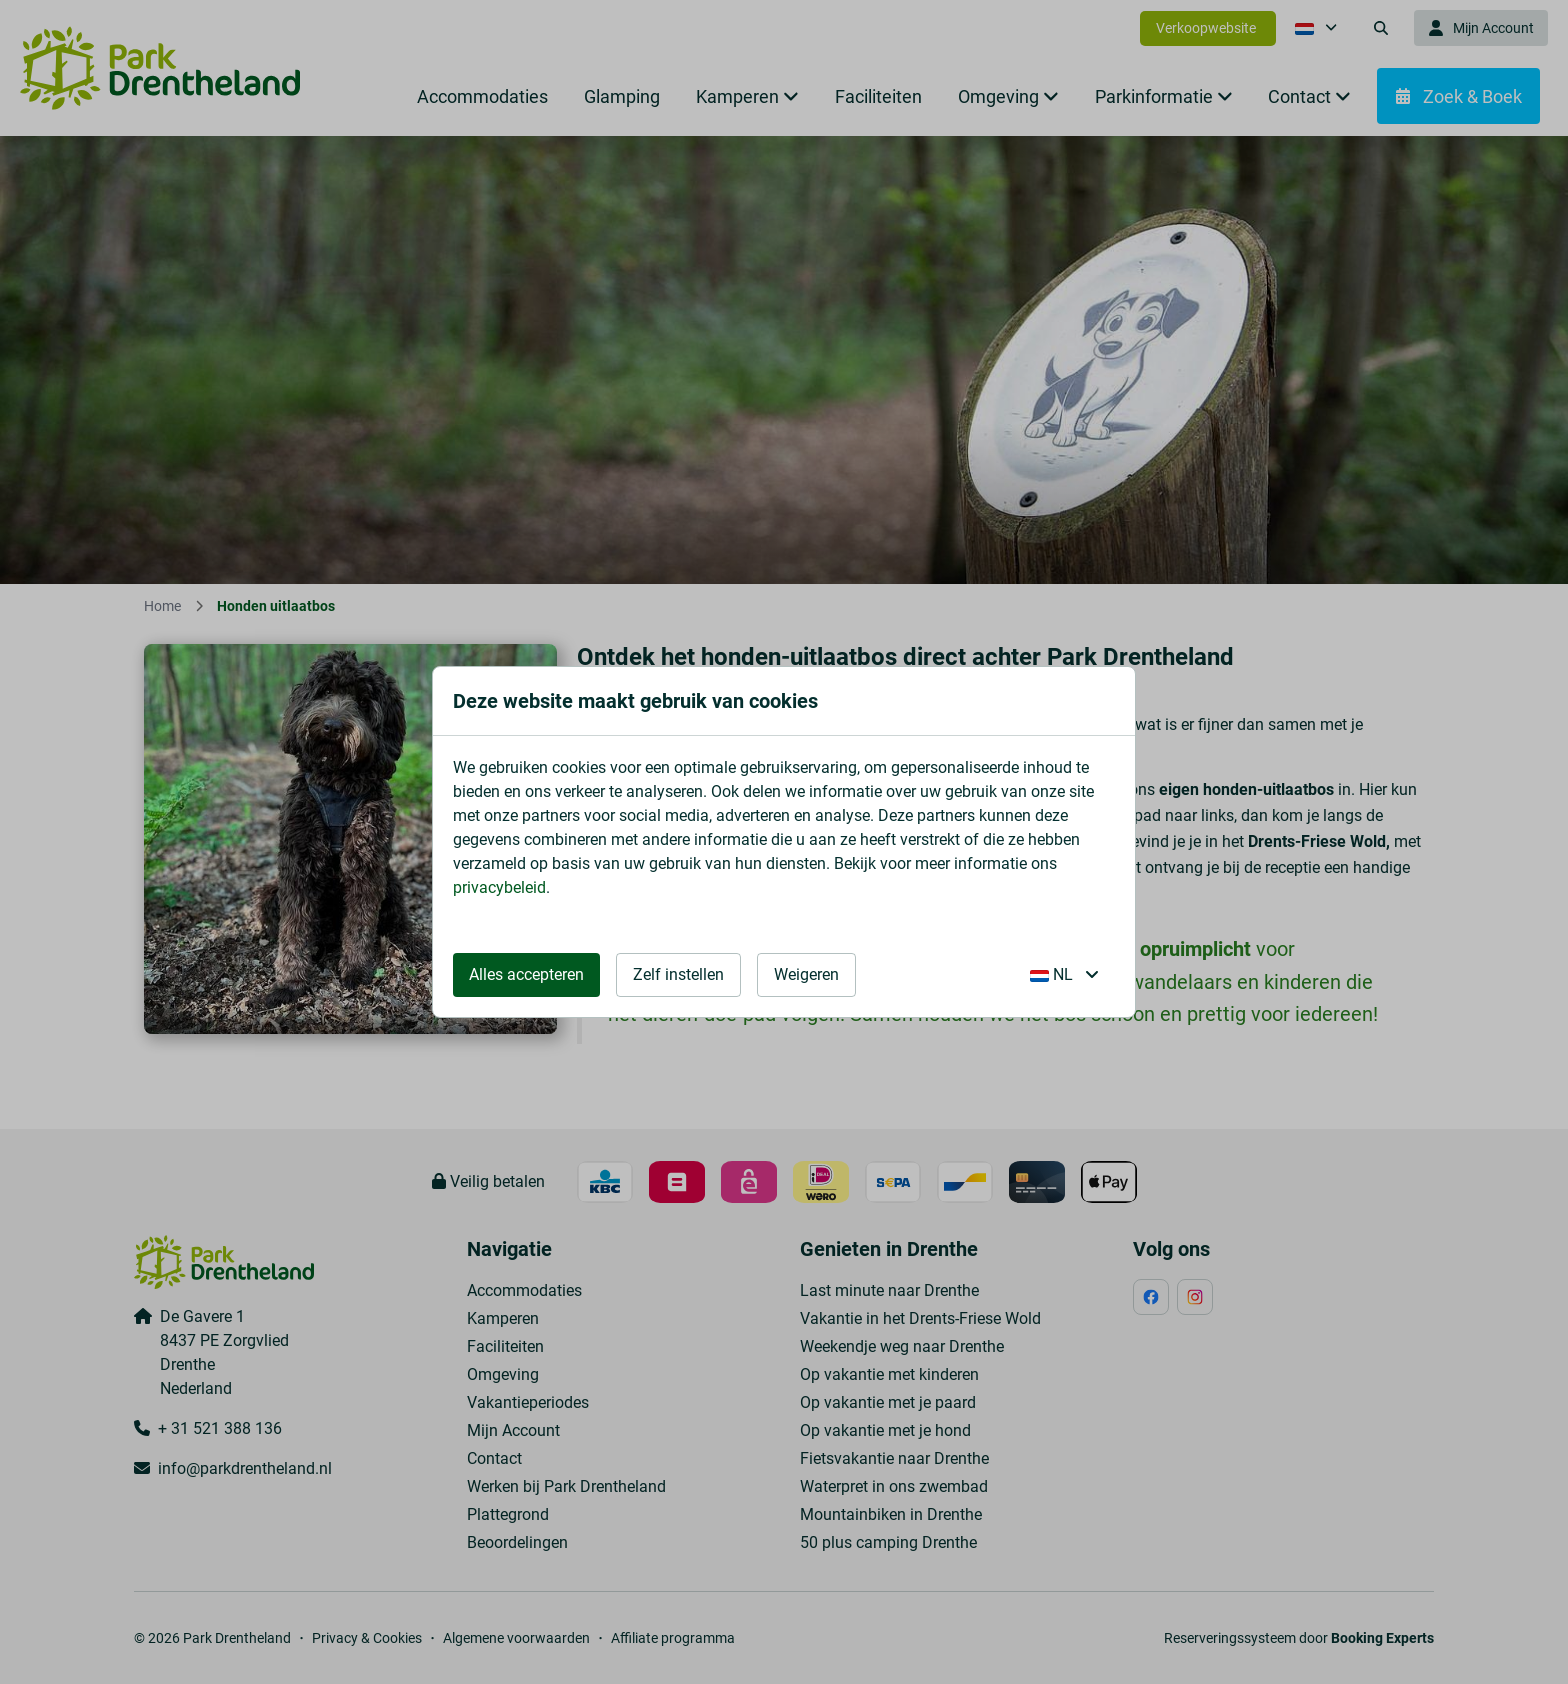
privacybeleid (499, 887)
